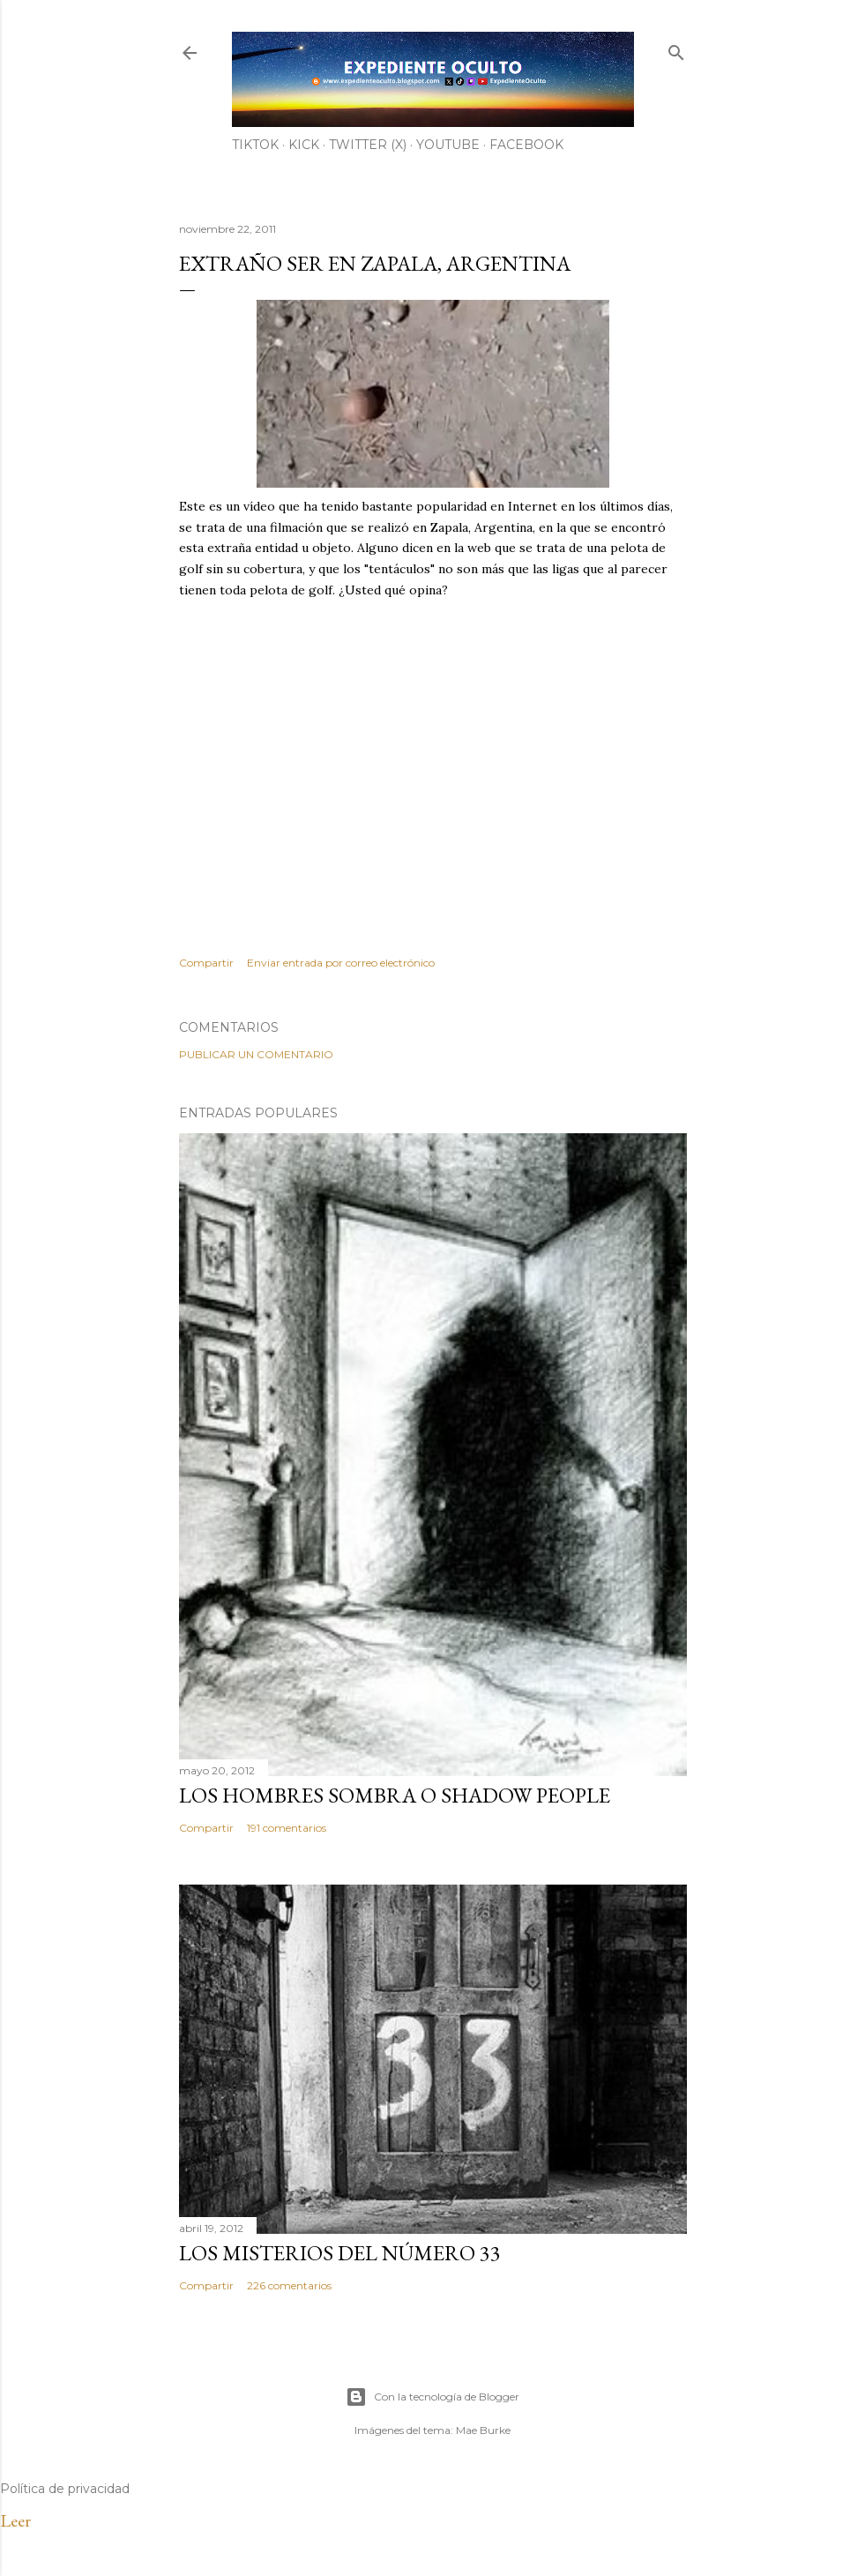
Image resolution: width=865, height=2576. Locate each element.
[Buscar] (676, 49)
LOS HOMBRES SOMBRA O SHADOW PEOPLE (394, 1795)
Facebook (526, 145)
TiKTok (255, 145)
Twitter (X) (367, 145)
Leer (15, 2520)
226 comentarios (289, 2285)
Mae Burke (483, 2430)
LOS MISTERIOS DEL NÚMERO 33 (340, 2252)
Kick (303, 145)
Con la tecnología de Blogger (432, 2397)
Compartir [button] (206, 962)
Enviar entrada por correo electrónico (341, 962)
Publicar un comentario (256, 1054)
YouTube (448, 145)
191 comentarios (286, 1827)
